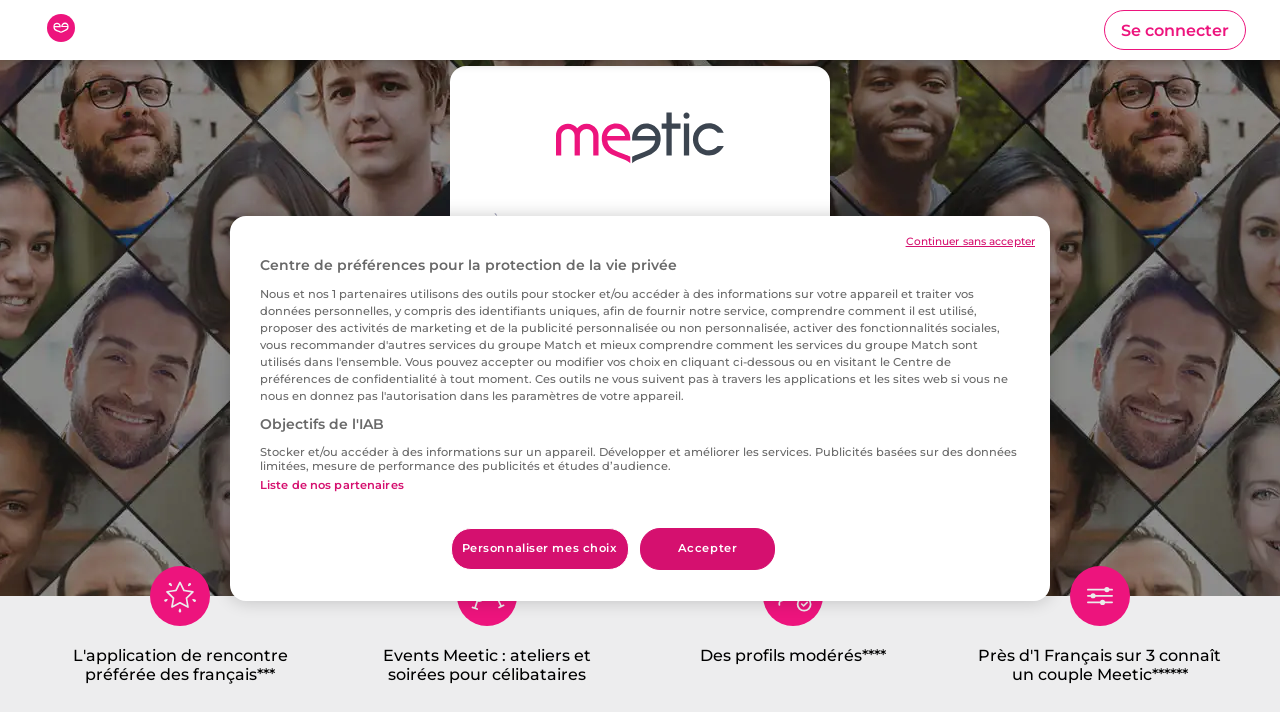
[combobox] (640, 351)
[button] (1175, 30)
